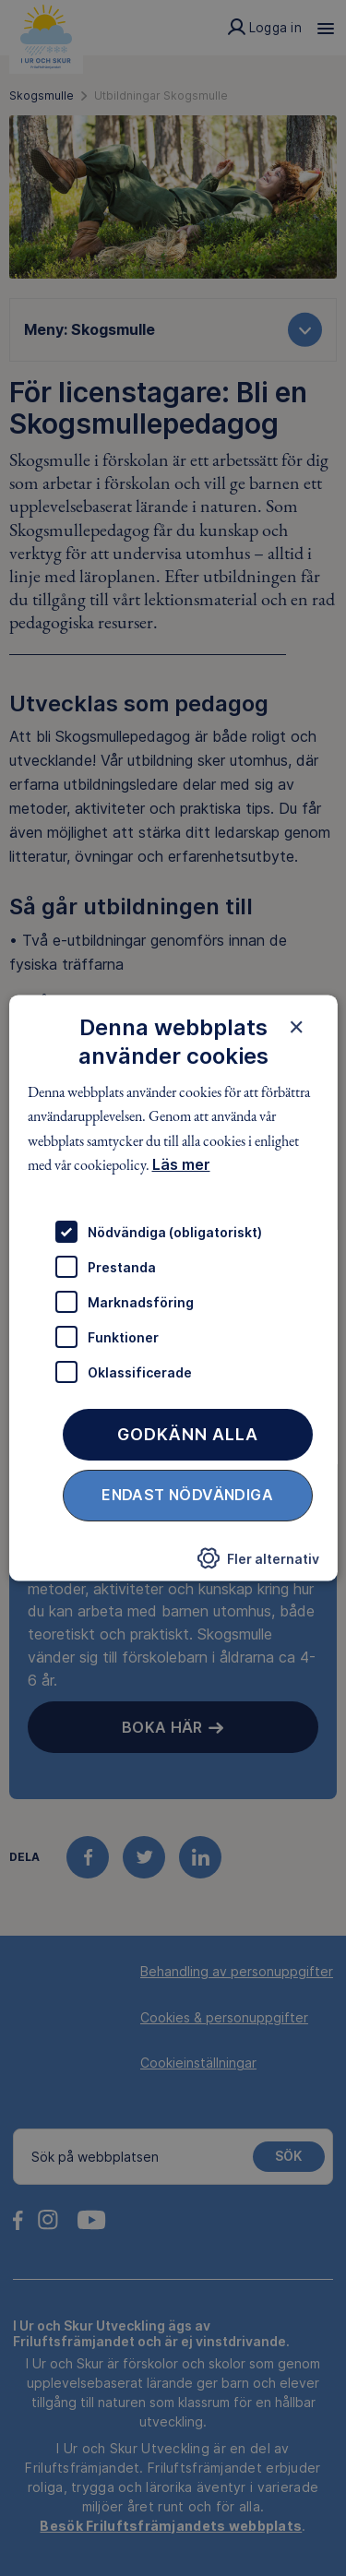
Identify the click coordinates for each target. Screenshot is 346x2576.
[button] (258, 1564)
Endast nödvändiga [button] (187, 1495)
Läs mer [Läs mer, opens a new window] (180, 1164)
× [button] (296, 1027)
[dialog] (172, 1287)
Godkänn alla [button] (187, 1435)
